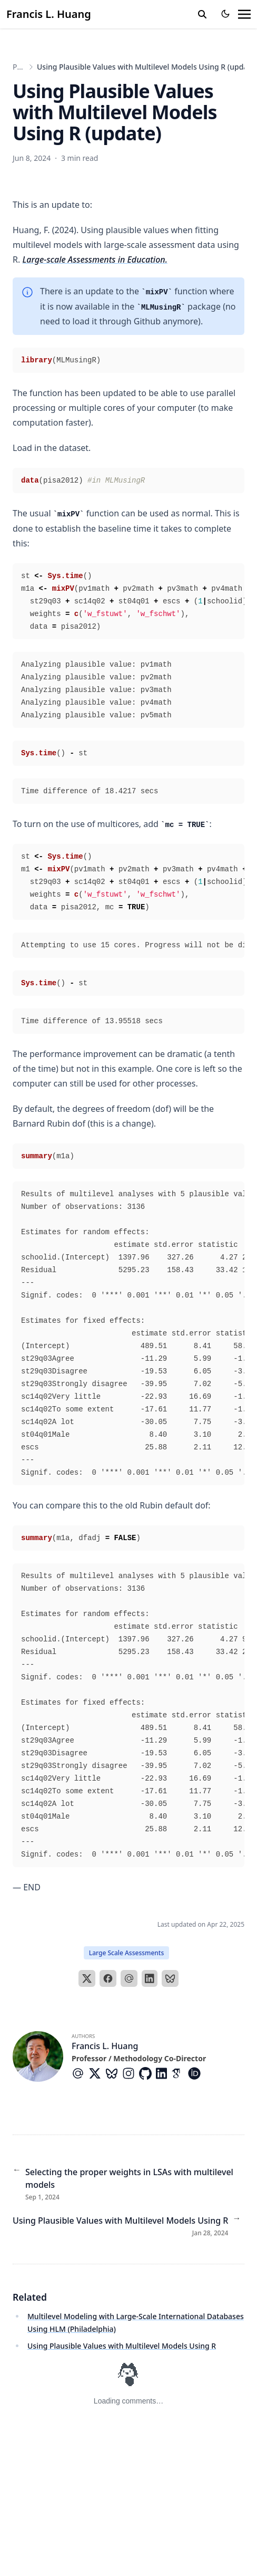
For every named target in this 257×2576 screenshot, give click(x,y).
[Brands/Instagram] (130, 2073)
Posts (22, 67)
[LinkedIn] (149, 1978)
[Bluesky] (170, 1978)
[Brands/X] (96, 2073)
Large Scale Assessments (126, 1952)
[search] (202, 14)
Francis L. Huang (48, 14)
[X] (86, 1978)
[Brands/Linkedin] (163, 2073)
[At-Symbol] (80, 2073)
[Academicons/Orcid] (196, 2073)
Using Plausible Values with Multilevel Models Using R (121, 2346)
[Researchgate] (215, 2073)
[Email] (129, 1978)
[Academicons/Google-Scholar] (179, 2073)
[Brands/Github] (147, 2073)
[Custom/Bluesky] (113, 2073)
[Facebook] (108, 1978)
